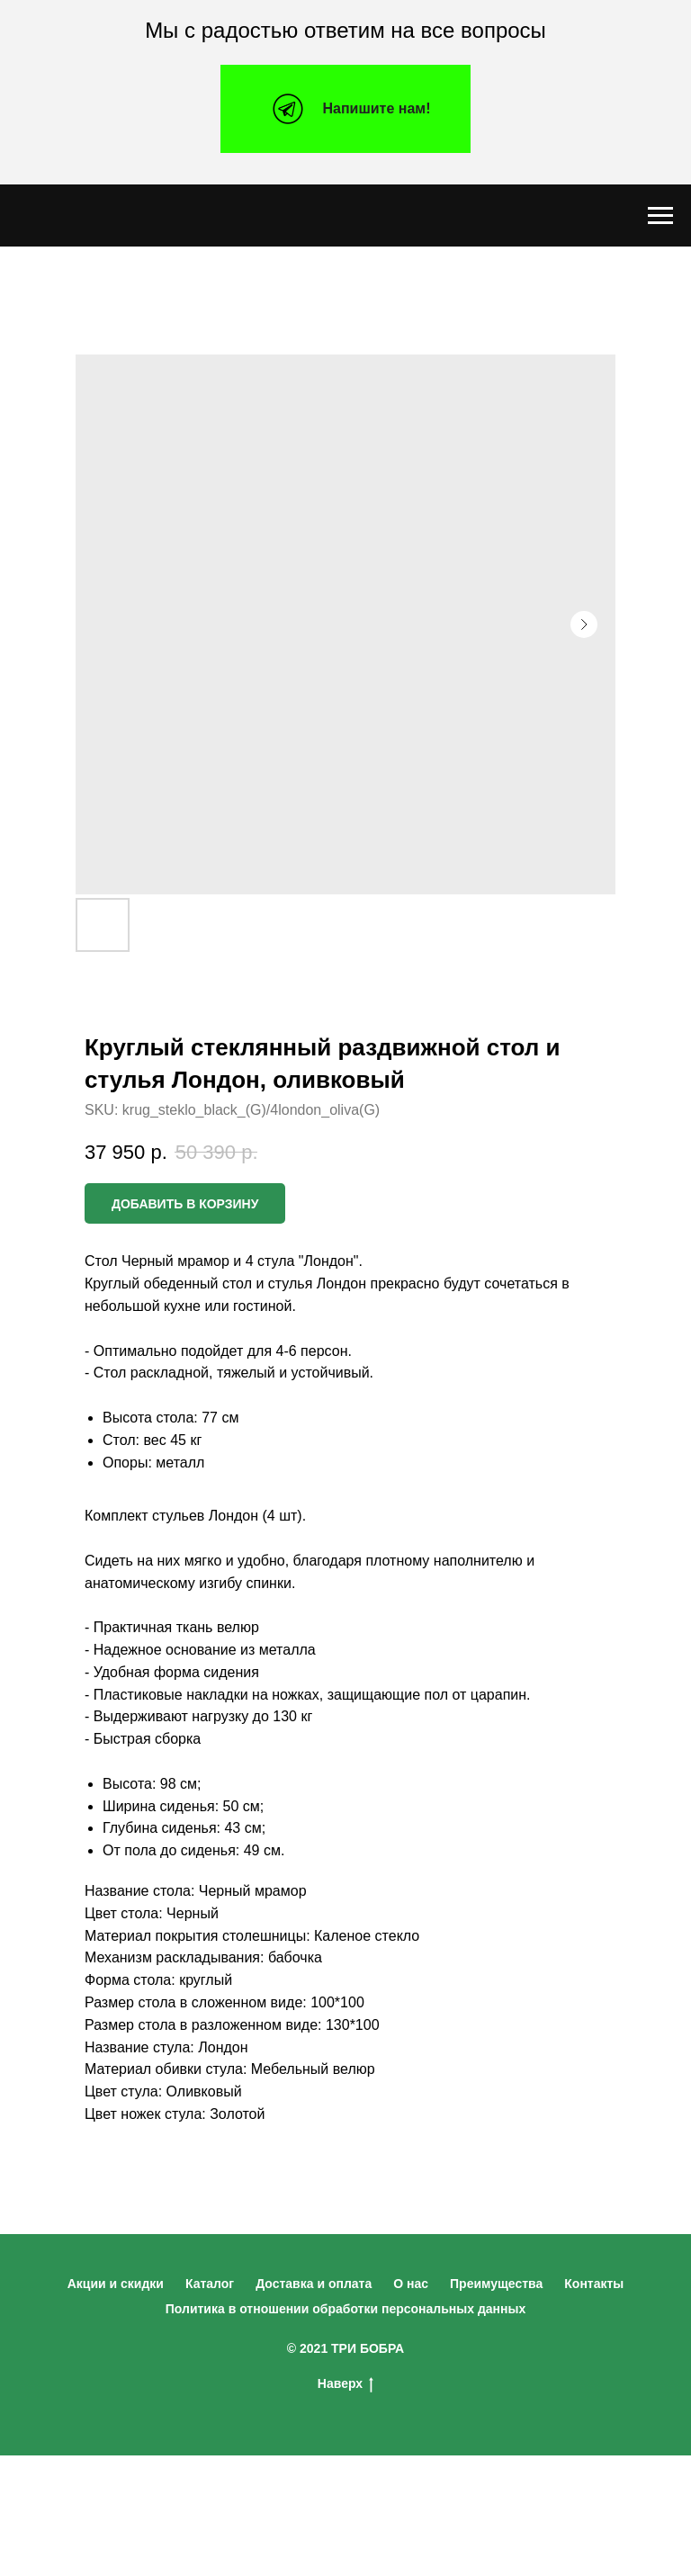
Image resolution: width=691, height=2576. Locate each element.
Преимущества (496, 2283)
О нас (410, 2283)
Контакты (594, 2283)
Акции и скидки (115, 2283)
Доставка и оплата (314, 2283)
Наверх (345, 2384)
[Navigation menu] (660, 216)
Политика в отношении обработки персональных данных (346, 2309)
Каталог (209, 2283)
